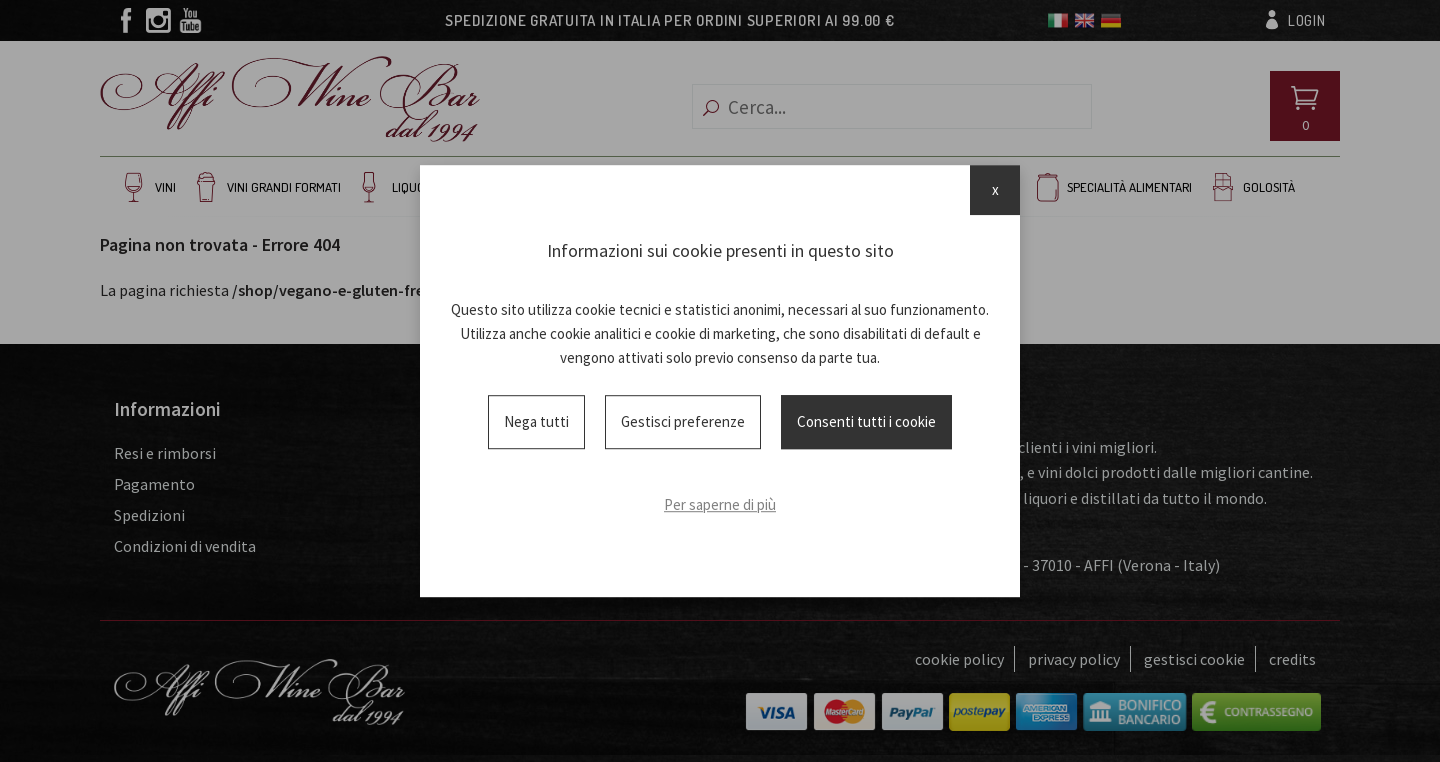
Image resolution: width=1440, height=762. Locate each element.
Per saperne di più (720, 504)
